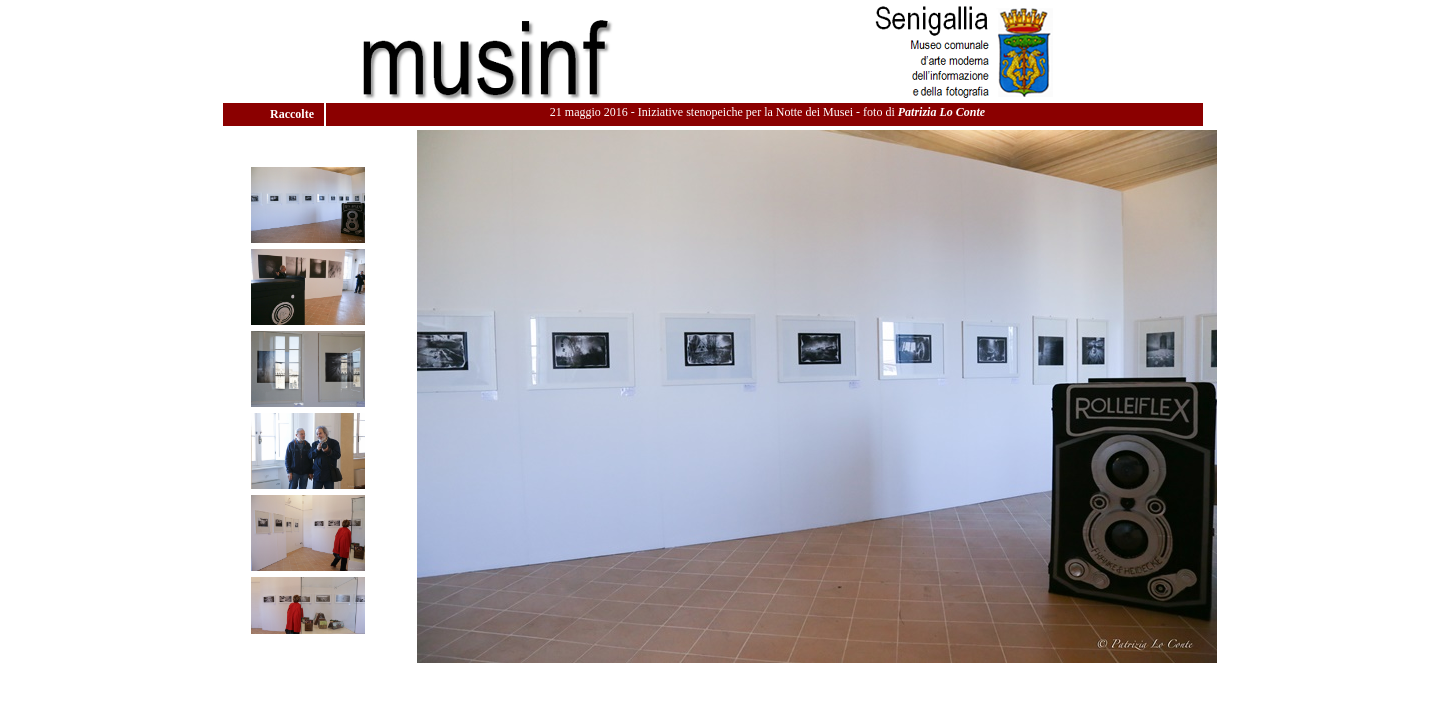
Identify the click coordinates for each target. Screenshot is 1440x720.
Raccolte (293, 114)
